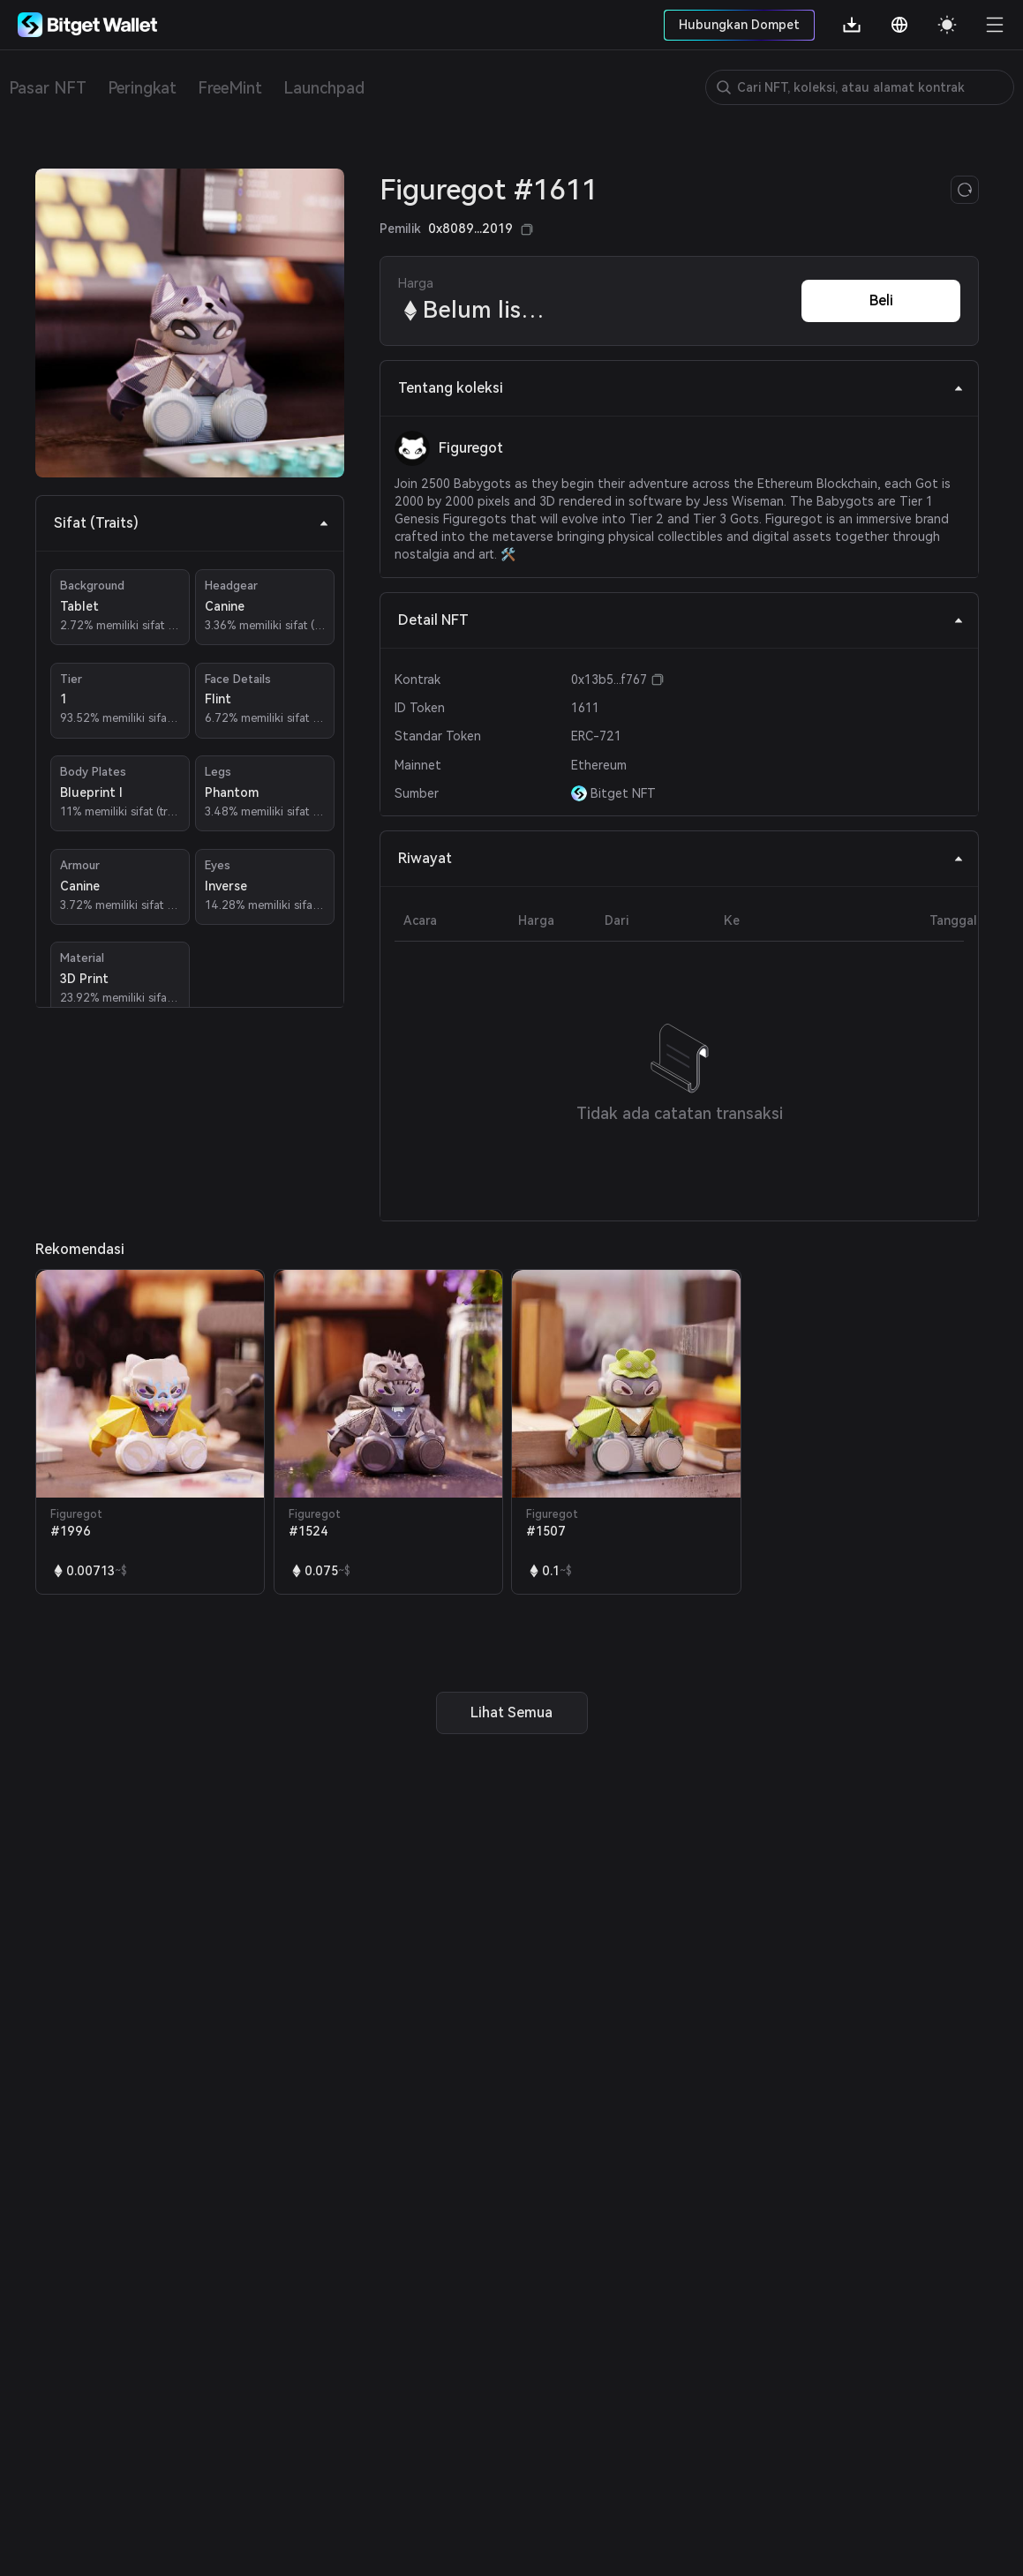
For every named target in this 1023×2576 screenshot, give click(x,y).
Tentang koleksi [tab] (681, 387)
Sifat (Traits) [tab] (191, 522)
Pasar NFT (48, 88)
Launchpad (324, 88)
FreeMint (230, 88)
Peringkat (142, 88)
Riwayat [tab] (681, 858)
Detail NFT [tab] (681, 620)
